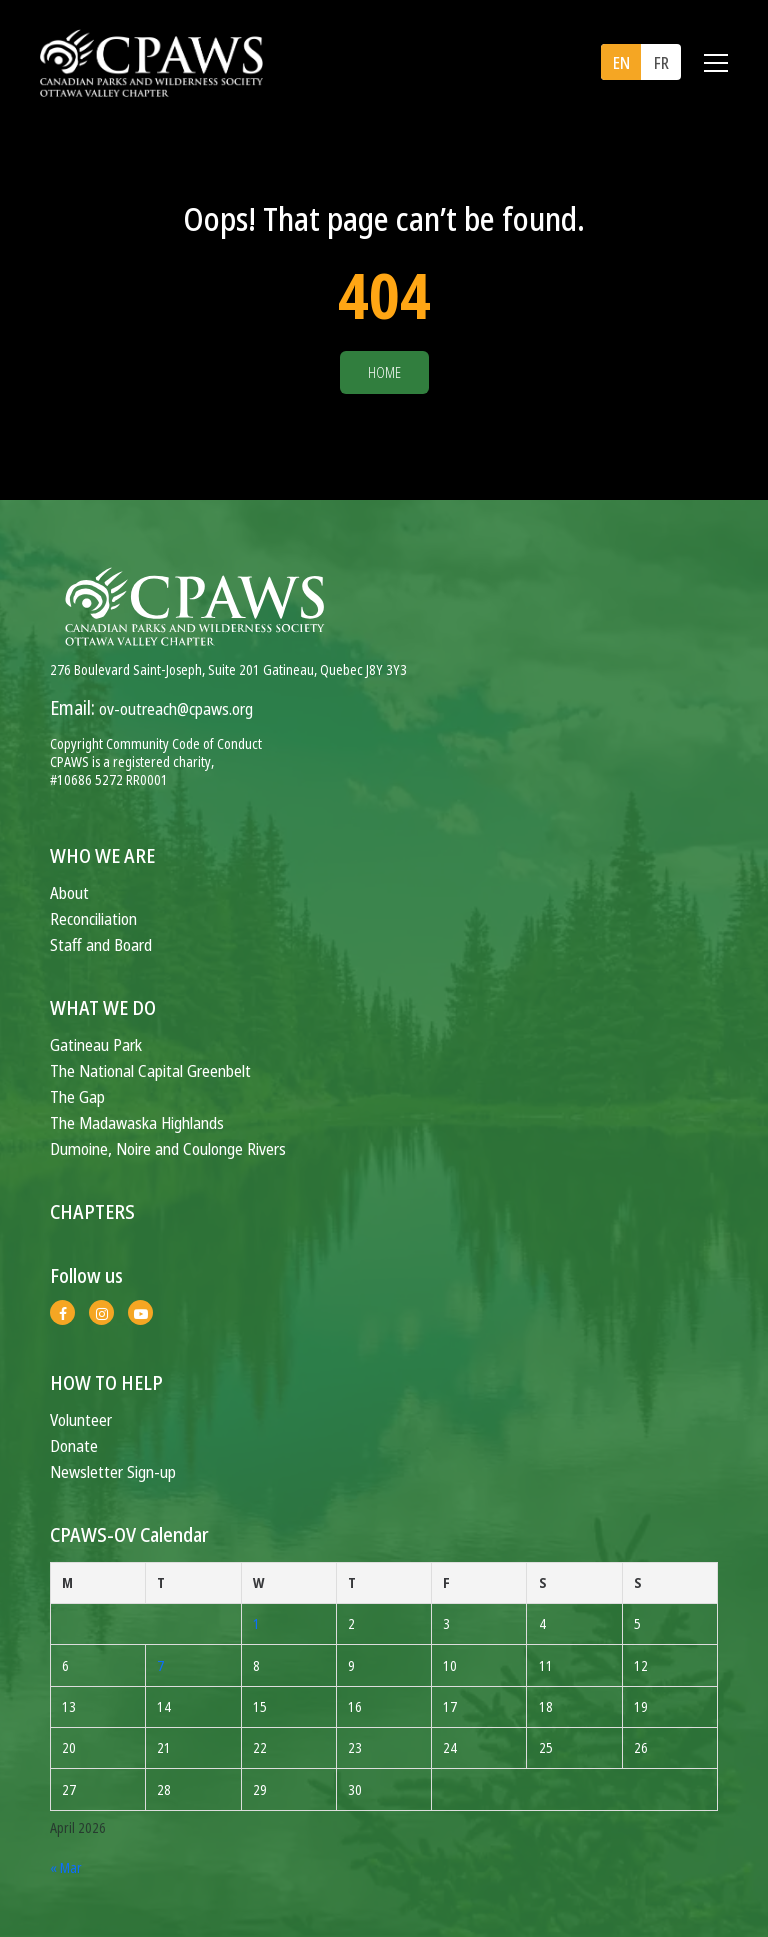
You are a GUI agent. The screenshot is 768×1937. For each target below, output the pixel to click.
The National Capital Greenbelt (150, 1070)
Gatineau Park (96, 1044)
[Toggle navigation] (716, 63)
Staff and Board (101, 944)
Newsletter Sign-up (113, 1471)
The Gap (77, 1096)
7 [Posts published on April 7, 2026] (160, 1665)
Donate (74, 1445)
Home (384, 372)
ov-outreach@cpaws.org (176, 708)
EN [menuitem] (621, 63)
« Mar (66, 1867)
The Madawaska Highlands (137, 1122)
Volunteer (81, 1419)
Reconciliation (93, 918)
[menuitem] (621, 62)
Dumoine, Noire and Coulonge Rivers (168, 1148)
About (69, 892)
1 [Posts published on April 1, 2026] (256, 1623)
